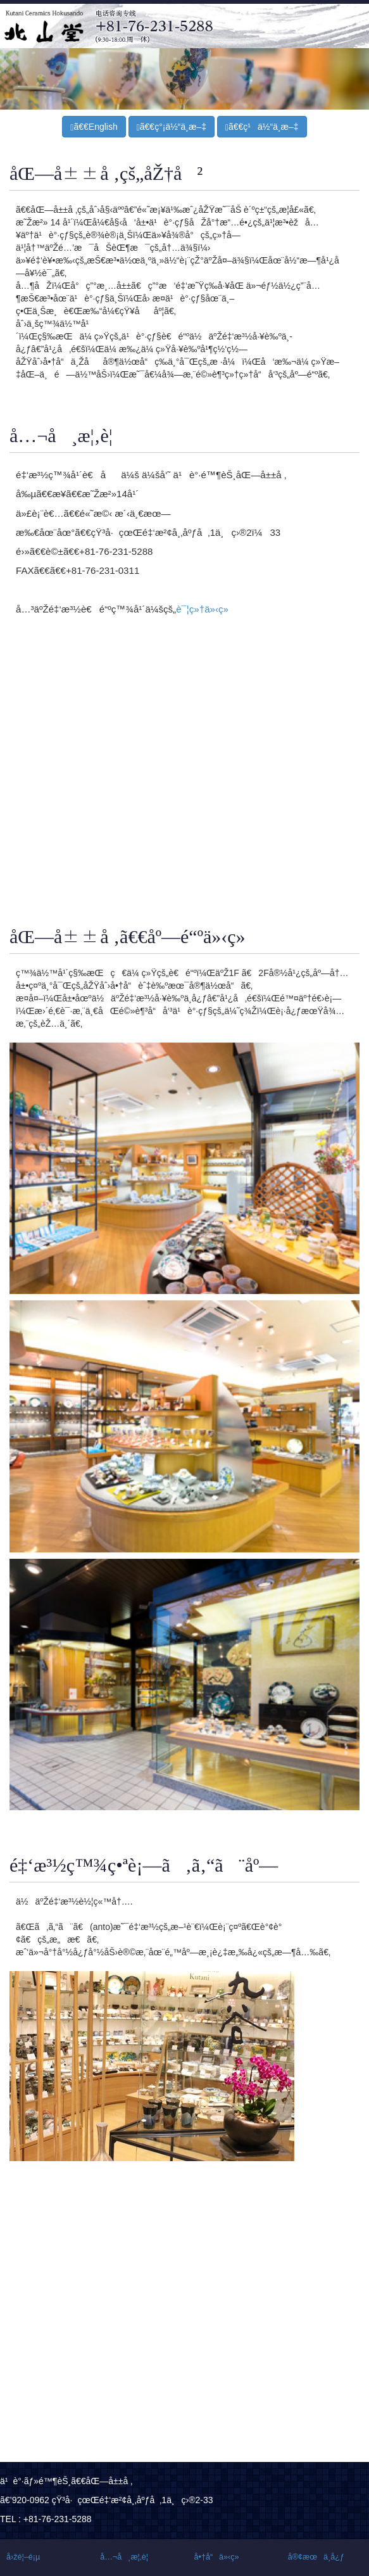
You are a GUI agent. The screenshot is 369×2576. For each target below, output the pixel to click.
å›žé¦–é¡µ (23, 2557)
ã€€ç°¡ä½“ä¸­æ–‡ (171, 127)
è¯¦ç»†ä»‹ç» (206, 609)
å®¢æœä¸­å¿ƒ (316, 2557)
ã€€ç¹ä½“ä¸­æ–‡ (262, 127)
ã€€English (93, 127)
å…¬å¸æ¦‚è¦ (127, 2557)
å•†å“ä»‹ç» (220, 2557)
